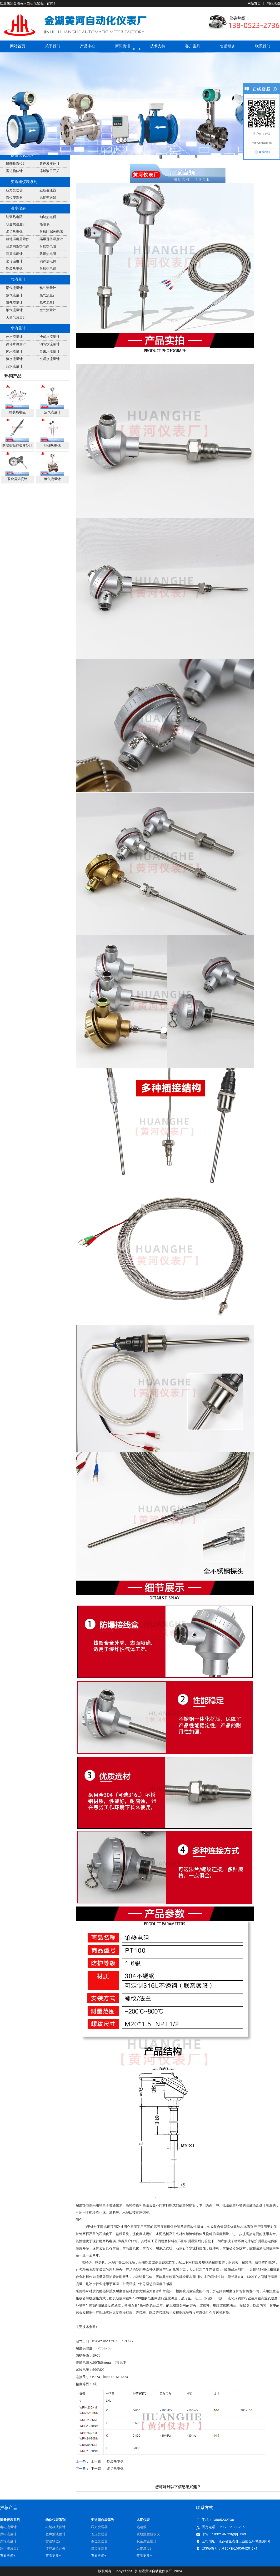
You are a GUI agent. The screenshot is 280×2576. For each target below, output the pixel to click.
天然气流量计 (16, 317)
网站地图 (273, 3)
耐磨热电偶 (48, 269)
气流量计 (18, 280)
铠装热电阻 (14, 217)
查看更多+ (7, 2556)
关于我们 (52, 46)
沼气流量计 (14, 288)
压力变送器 (14, 190)
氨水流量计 (14, 359)
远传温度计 (14, 261)
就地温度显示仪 (17, 239)
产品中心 (87, 46)
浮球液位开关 (50, 171)
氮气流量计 (14, 303)
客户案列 (192, 46)
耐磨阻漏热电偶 (51, 232)
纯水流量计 (14, 352)
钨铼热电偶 (48, 261)
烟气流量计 (14, 310)
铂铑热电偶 (48, 217)
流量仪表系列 (10, 2520)
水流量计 (18, 328)
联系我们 (262, 46)
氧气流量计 (48, 303)
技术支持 (157, 46)
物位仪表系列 (22, 155)
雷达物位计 (14, 171)
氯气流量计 (48, 288)
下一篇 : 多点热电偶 (107, 2469)
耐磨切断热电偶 (17, 246)
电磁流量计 (8, 2527)
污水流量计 (14, 366)
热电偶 (45, 224)
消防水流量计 (50, 344)
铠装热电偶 (14, 269)
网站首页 (254, 3)
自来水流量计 (50, 352)
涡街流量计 (8, 2534)
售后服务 (227, 46)
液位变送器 (14, 198)
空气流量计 (48, 310)
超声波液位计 (50, 164)
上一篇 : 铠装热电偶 (107, 2462)
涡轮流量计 (8, 2541)
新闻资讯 (122, 46)
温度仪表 (18, 209)
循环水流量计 (16, 344)
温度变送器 (48, 198)
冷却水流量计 (50, 337)
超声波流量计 (10, 2549)
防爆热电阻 (48, 254)
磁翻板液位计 (16, 164)
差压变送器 (48, 190)
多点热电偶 (14, 232)
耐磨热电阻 (48, 246)
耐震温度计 (14, 254)
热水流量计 (14, 337)
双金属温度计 (16, 224)
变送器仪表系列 (24, 182)
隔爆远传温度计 (51, 239)
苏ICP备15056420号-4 (239, 2549)
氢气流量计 (14, 295)
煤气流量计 (48, 295)
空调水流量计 (50, 359)
